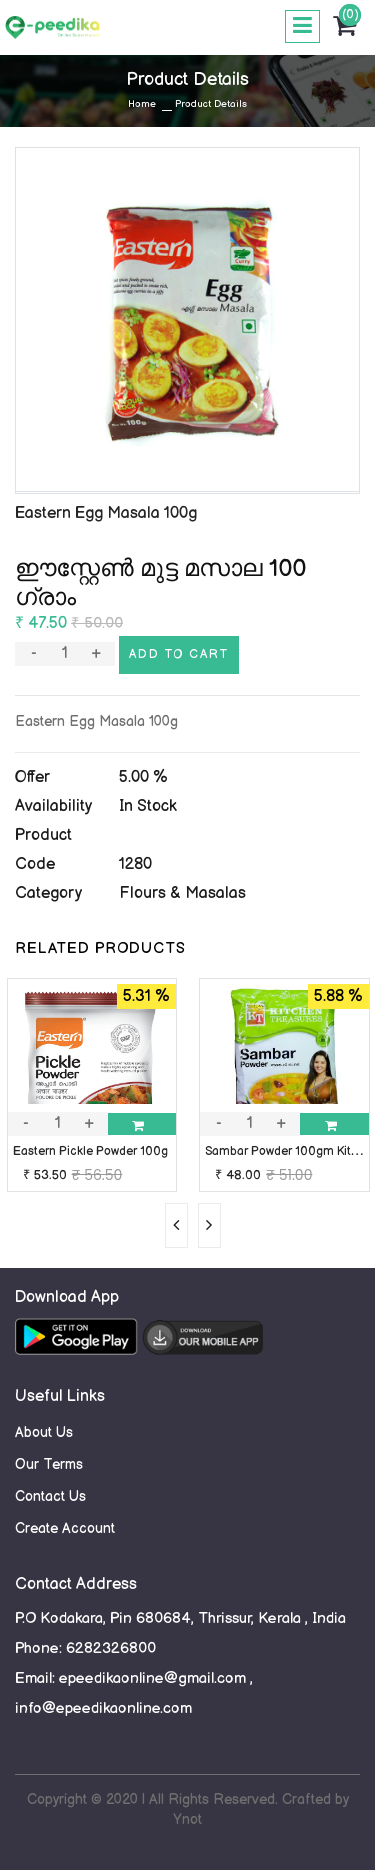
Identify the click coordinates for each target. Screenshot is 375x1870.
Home (142, 104)
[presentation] (176, 1225)
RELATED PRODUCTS (100, 948)
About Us (44, 1432)
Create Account (65, 1528)
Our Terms (49, 1464)
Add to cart (179, 654)
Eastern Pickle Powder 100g (90, 1151)
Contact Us (50, 1496)
